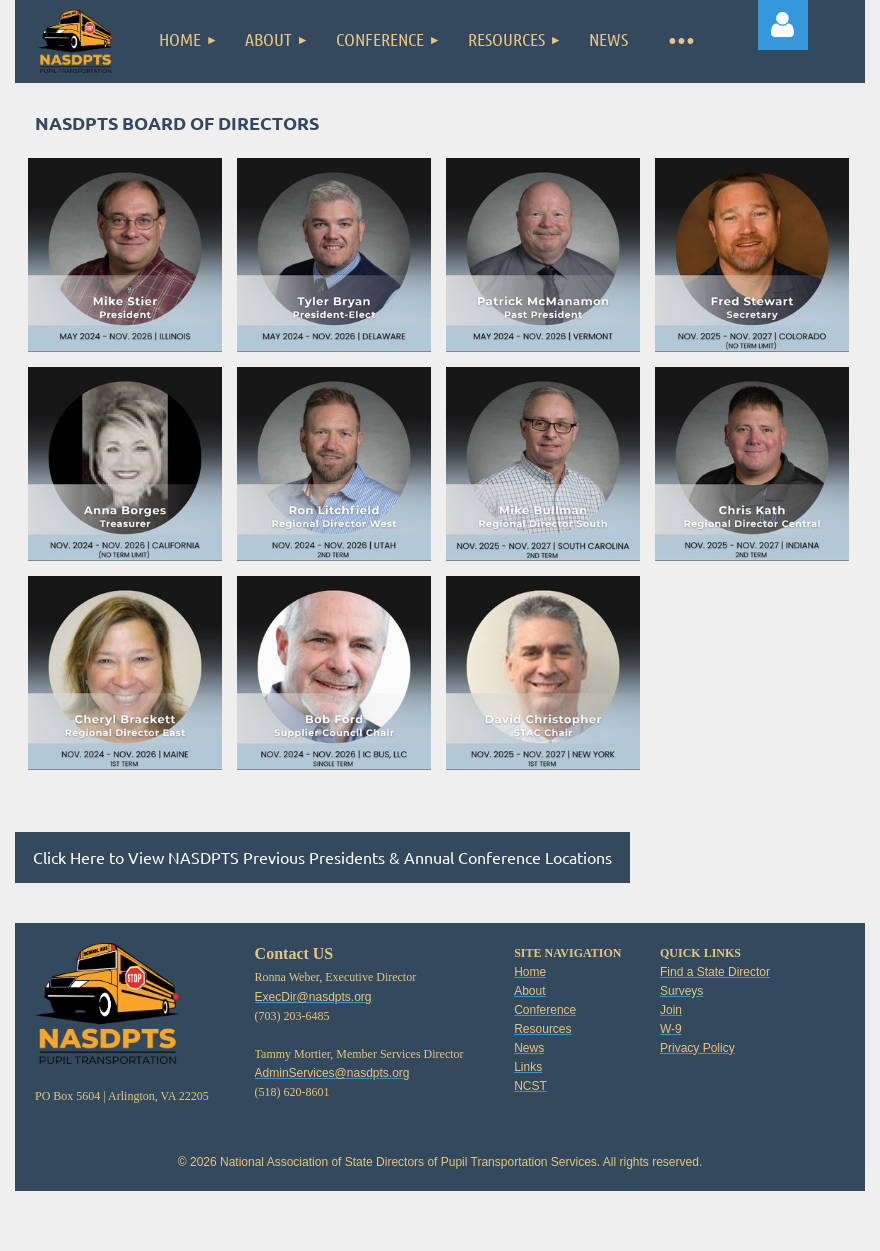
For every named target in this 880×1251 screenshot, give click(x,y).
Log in (783, 25)
